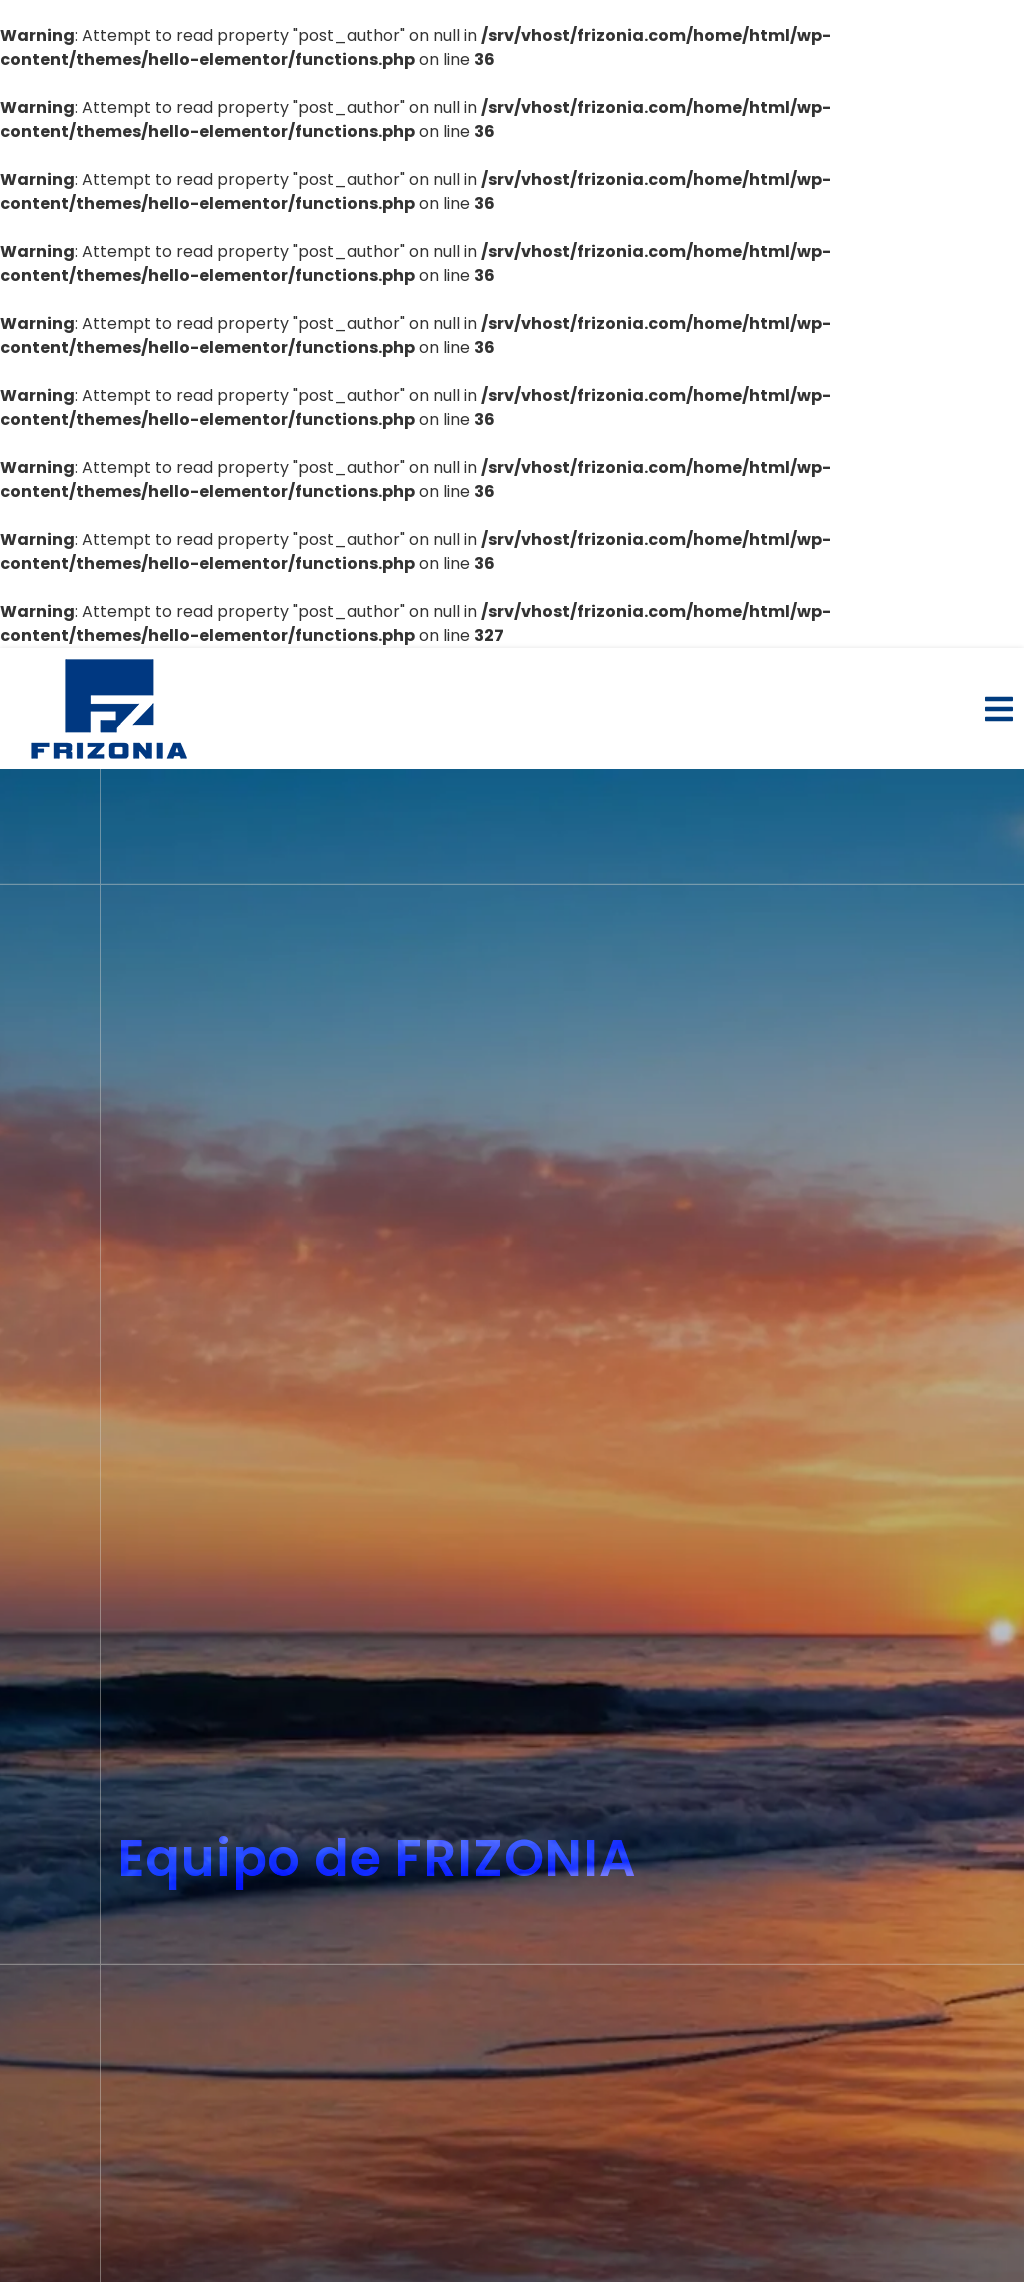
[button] (999, 709)
